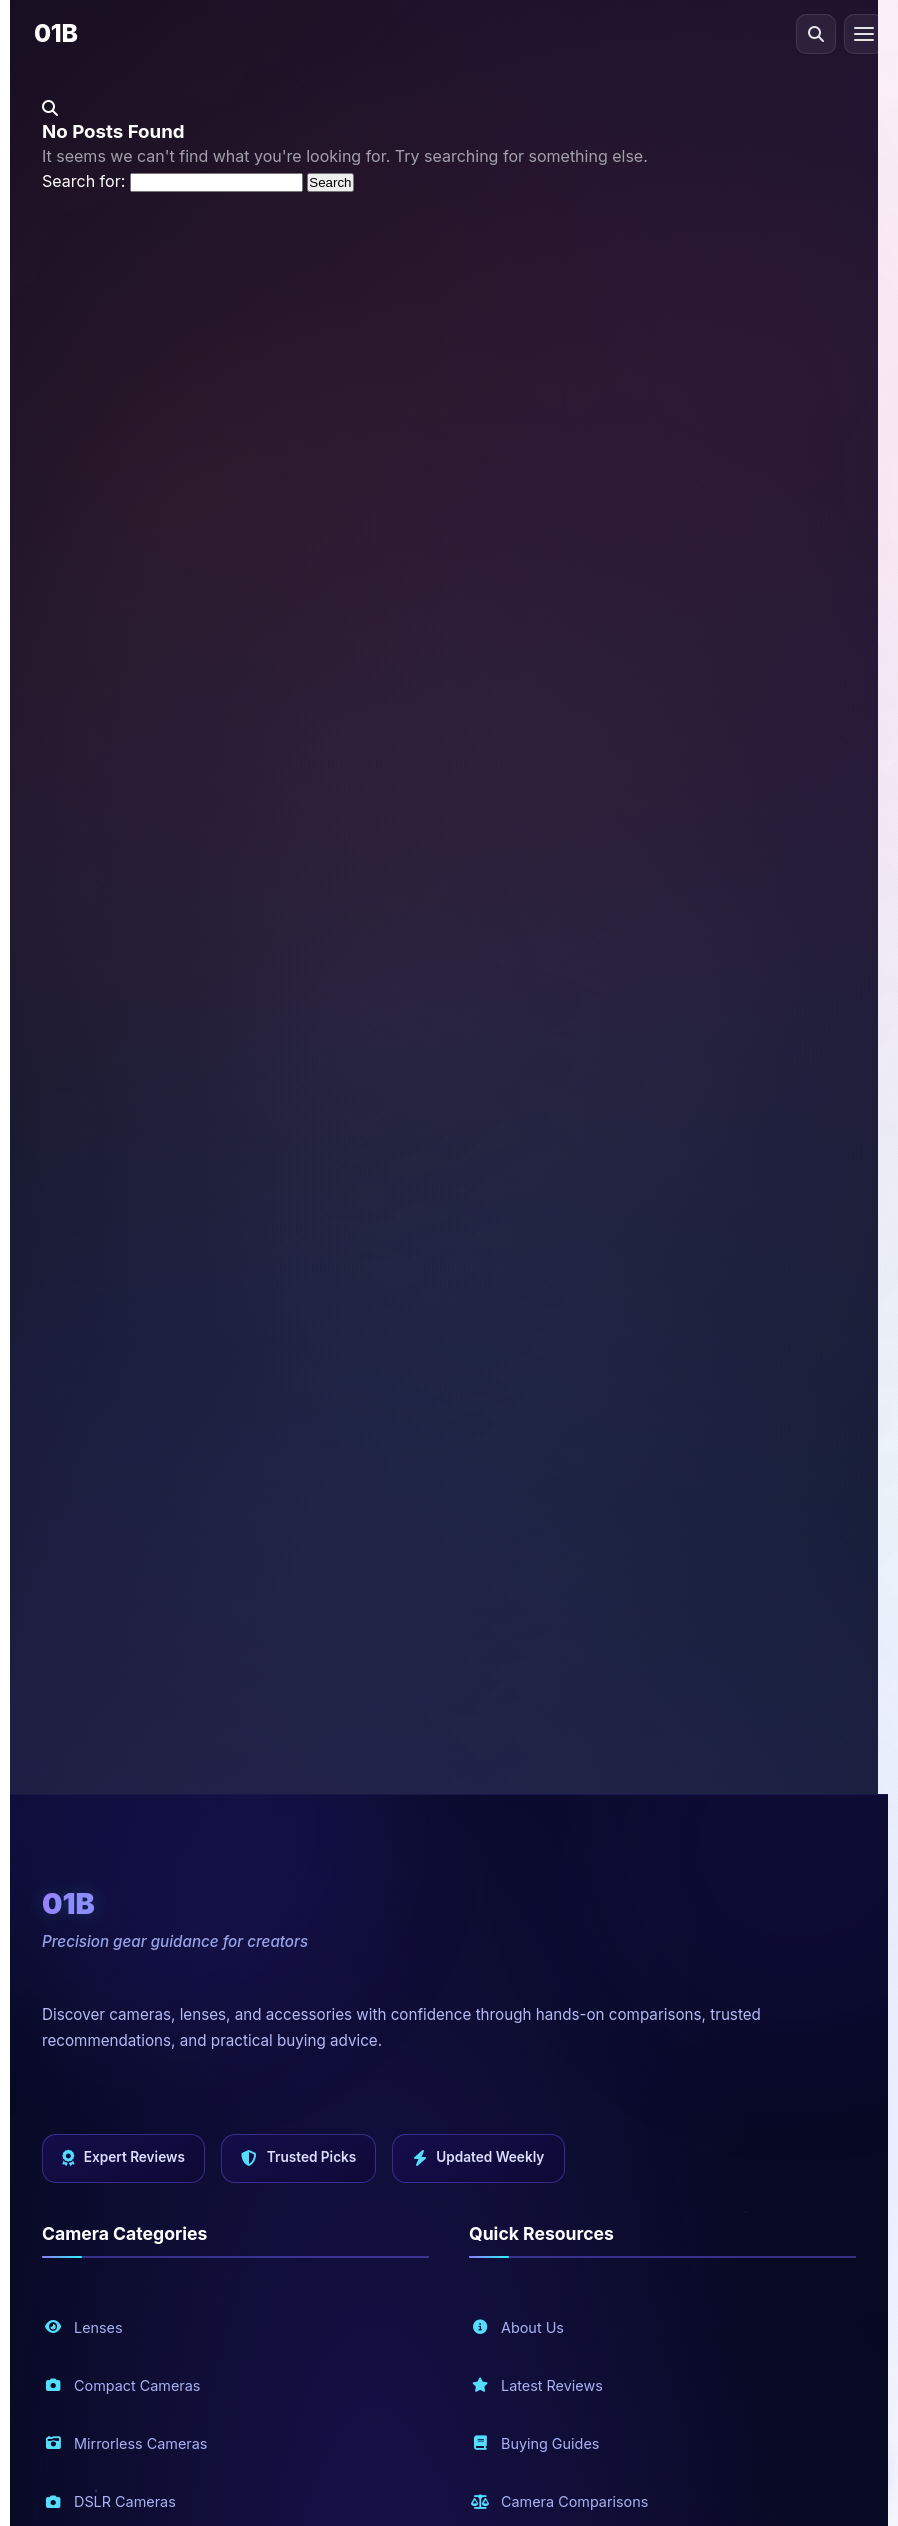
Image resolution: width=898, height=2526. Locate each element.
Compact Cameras (122, 2385)
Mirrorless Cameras (125, 2443)
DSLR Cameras (110, 2501)
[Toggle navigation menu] (864, 34)
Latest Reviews (537, 2385)
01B (56, 33)
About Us (517, 2326)
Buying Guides (535, 2443)
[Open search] (816, 34)
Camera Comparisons (559, 2501)
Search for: (83, 181)
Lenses (83, 2326)
